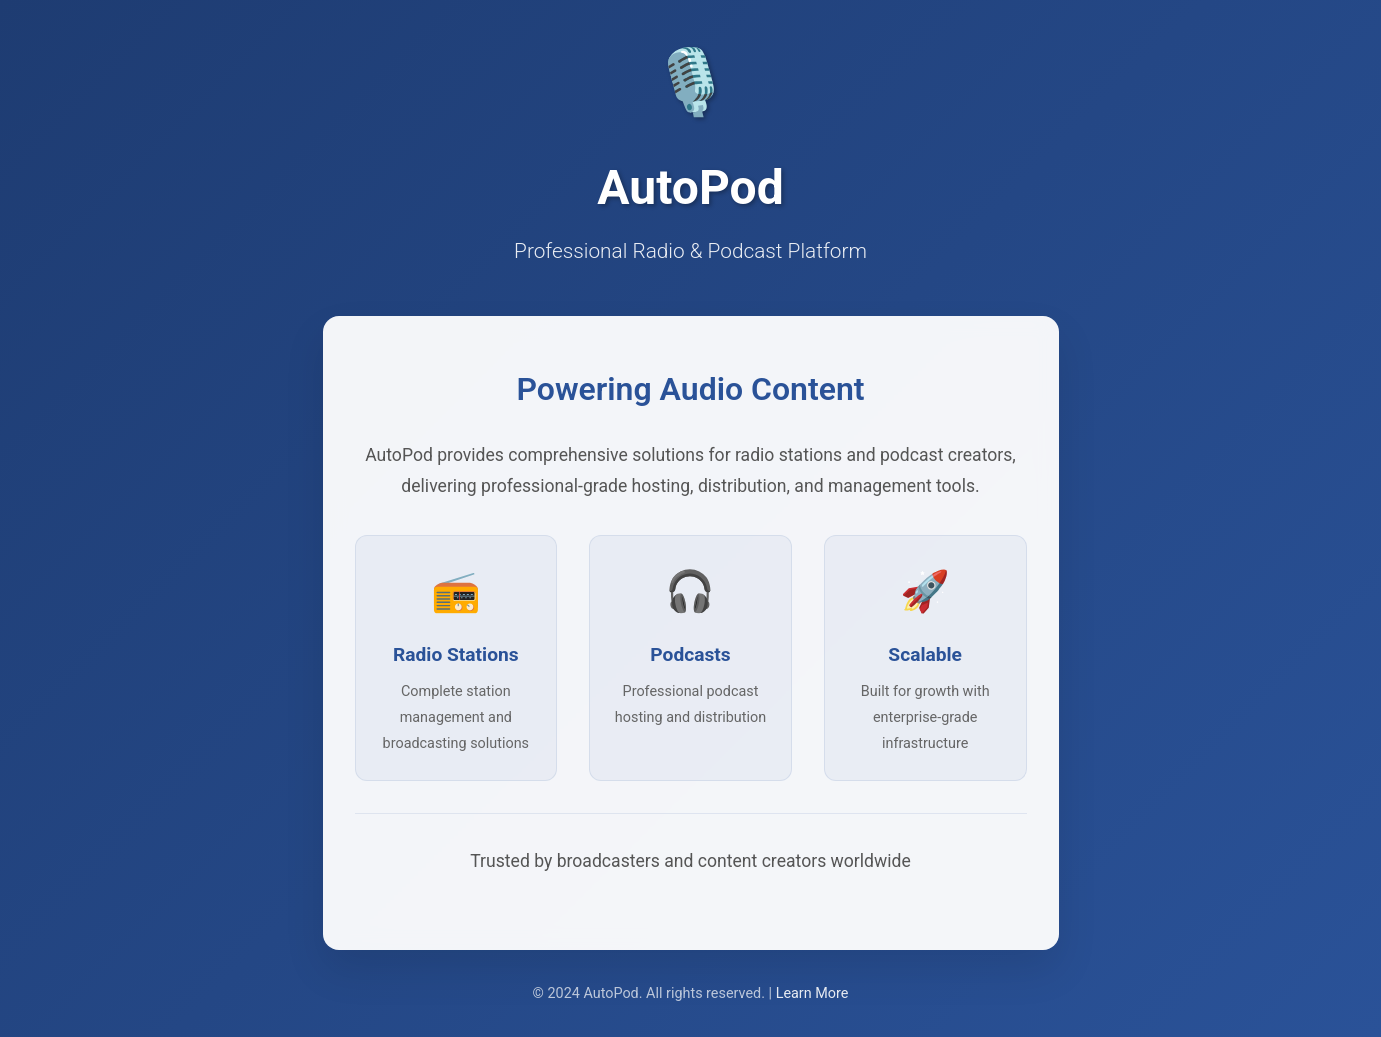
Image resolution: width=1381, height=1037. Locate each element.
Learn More (812, 993)
